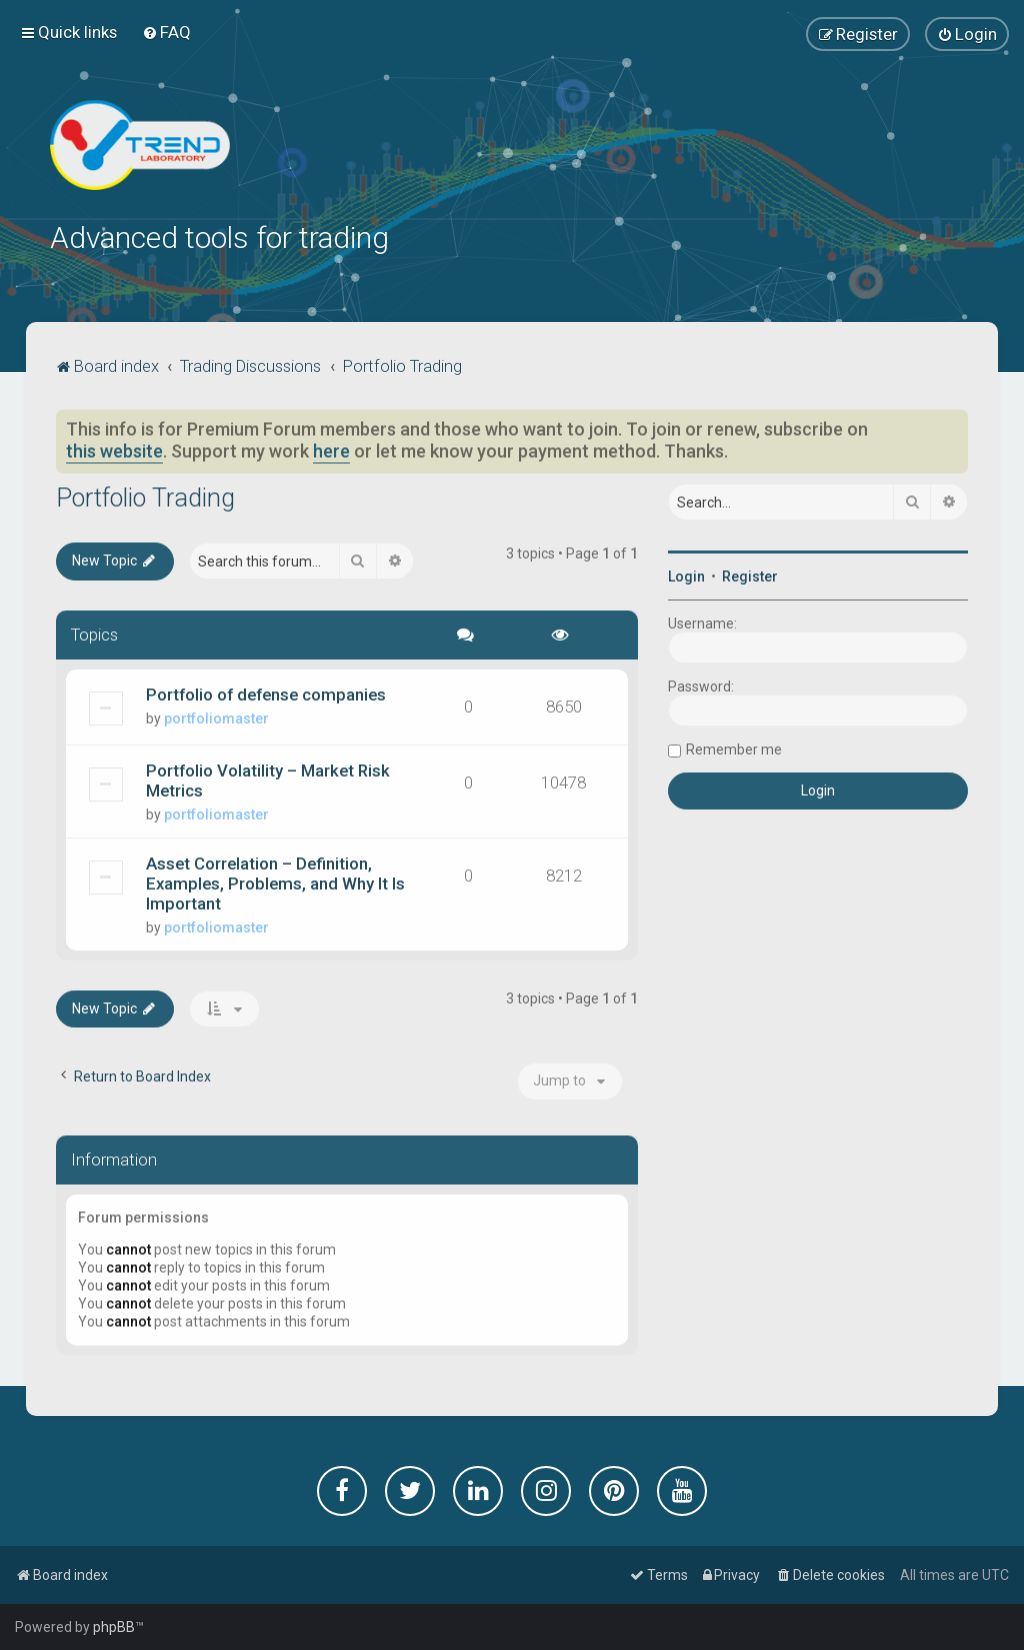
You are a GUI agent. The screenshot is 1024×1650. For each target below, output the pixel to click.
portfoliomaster (216, 715)
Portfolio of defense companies (266, 691)
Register (750, 573)
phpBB (114, 1627)
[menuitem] (166, 32)
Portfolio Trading (145, 494)
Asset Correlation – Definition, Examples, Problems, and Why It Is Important (275, 880)
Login (686, 573)
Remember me (734, 746)
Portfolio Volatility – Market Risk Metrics (268, 777)
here (331, 448)
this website (114, 448)
